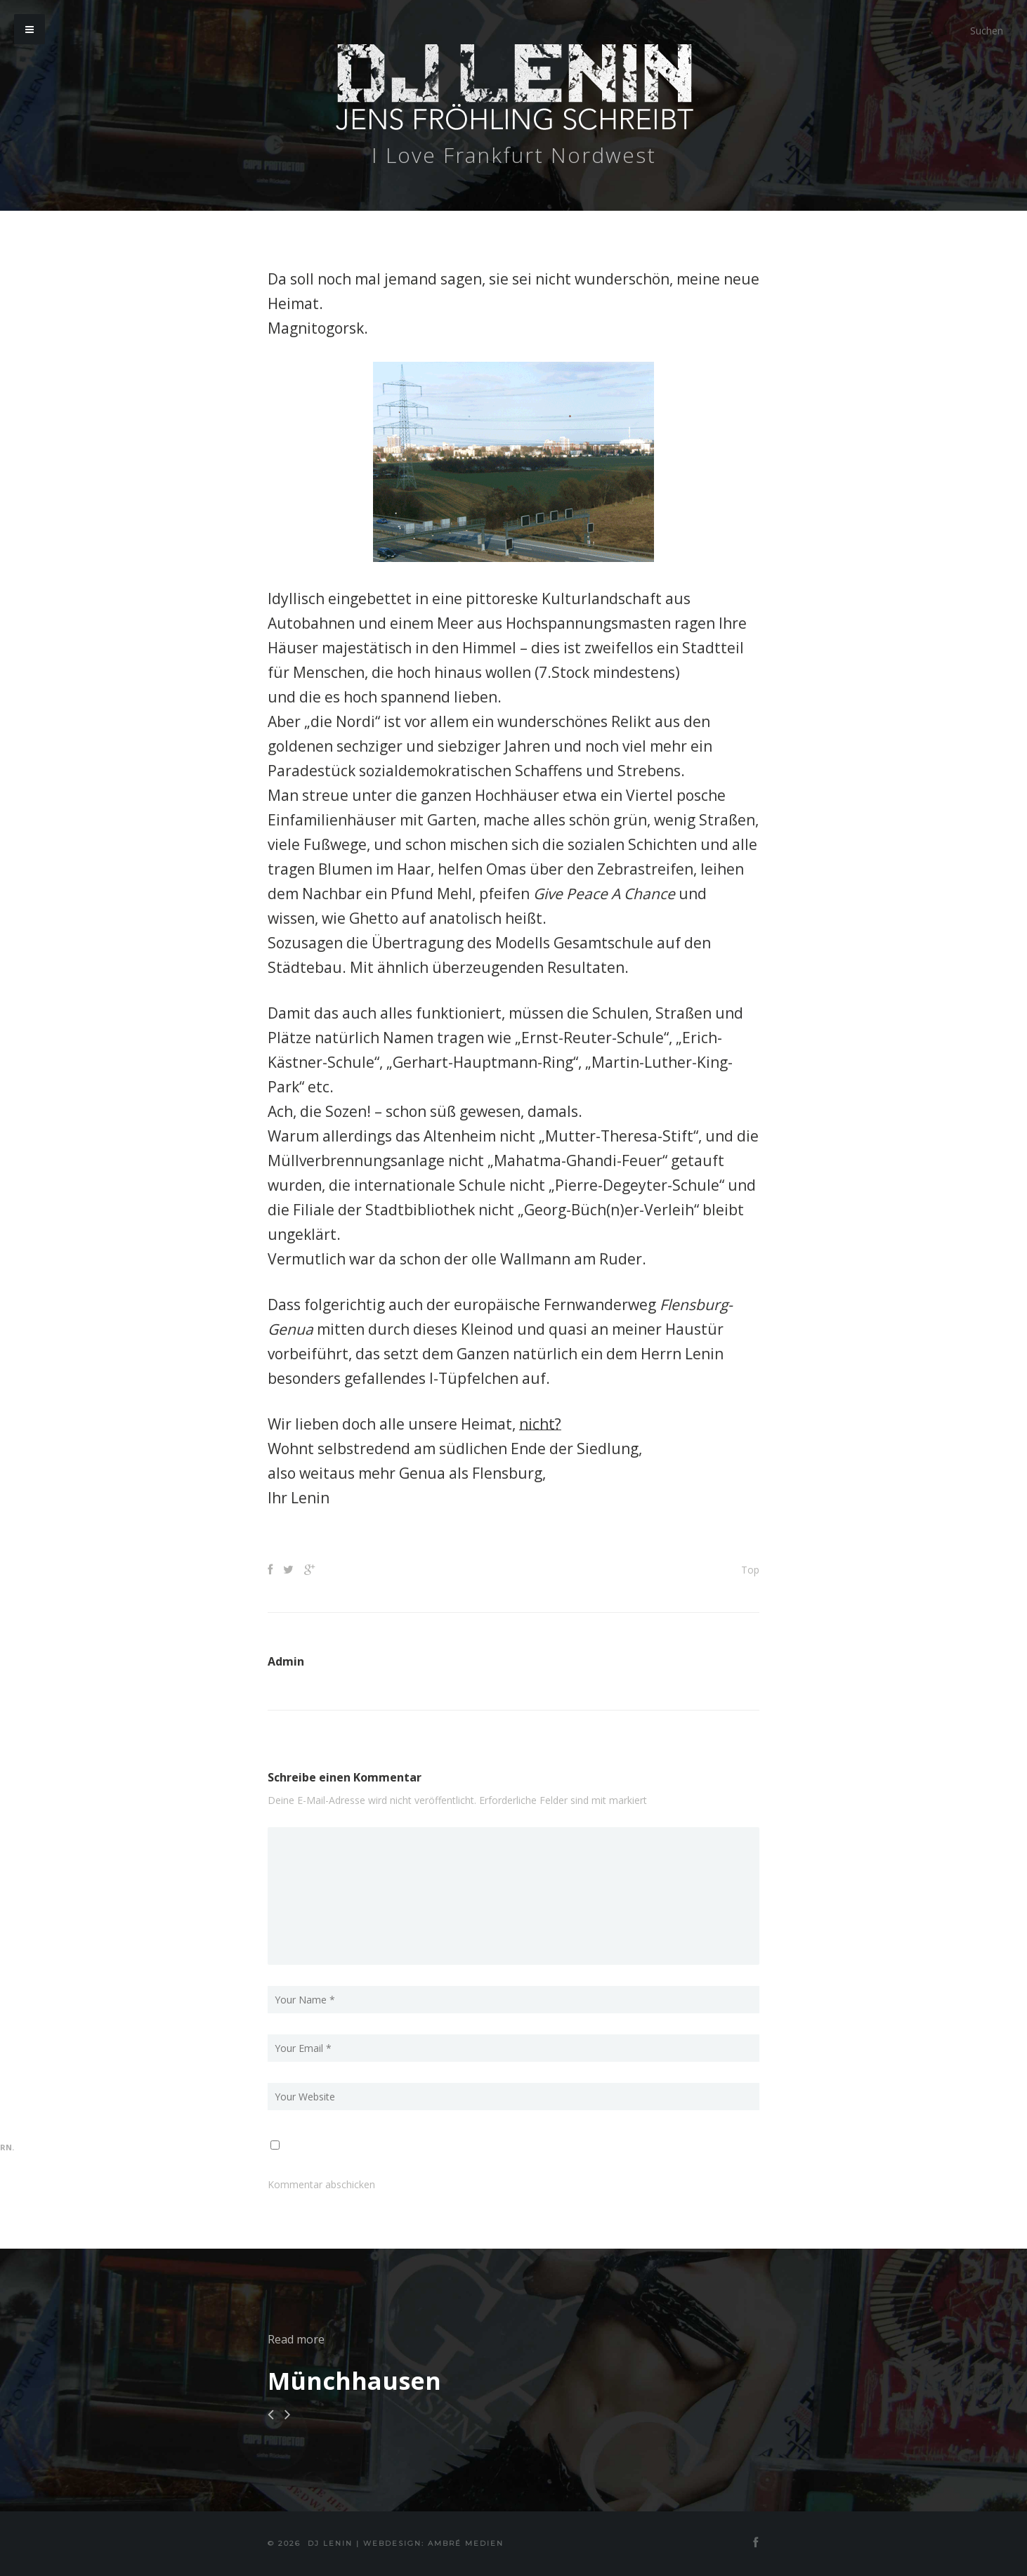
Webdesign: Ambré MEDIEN (433, 2543)
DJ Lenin (330, 2543)
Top (750, 1569)
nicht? (540, 1424)
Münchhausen (354, 2381)
